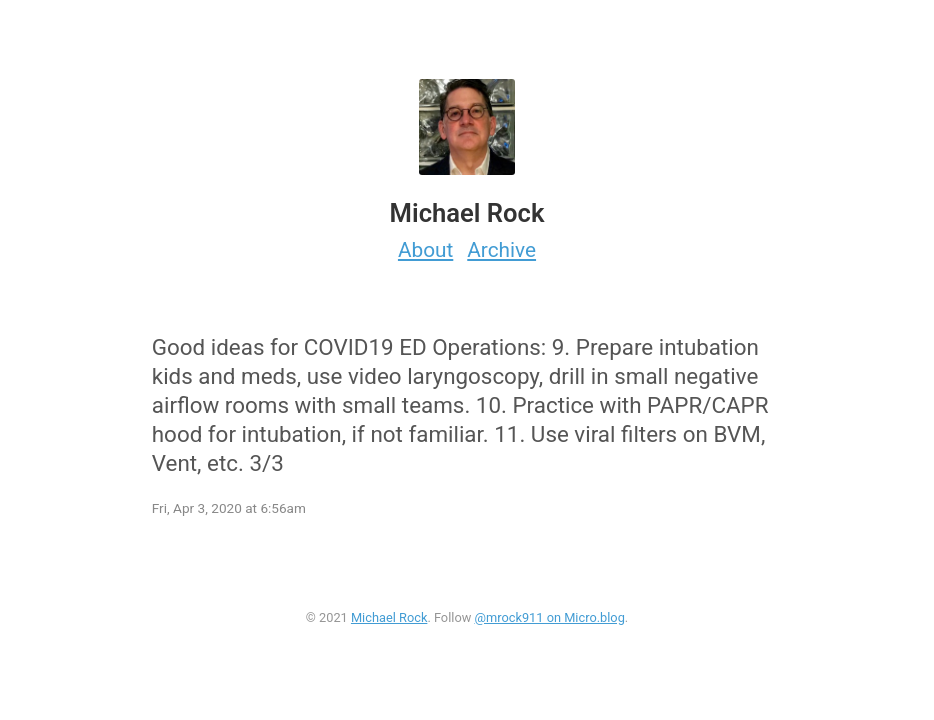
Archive (501, 250)
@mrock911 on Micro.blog (549, 617)
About (425, 250)
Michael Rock (389, 617)
